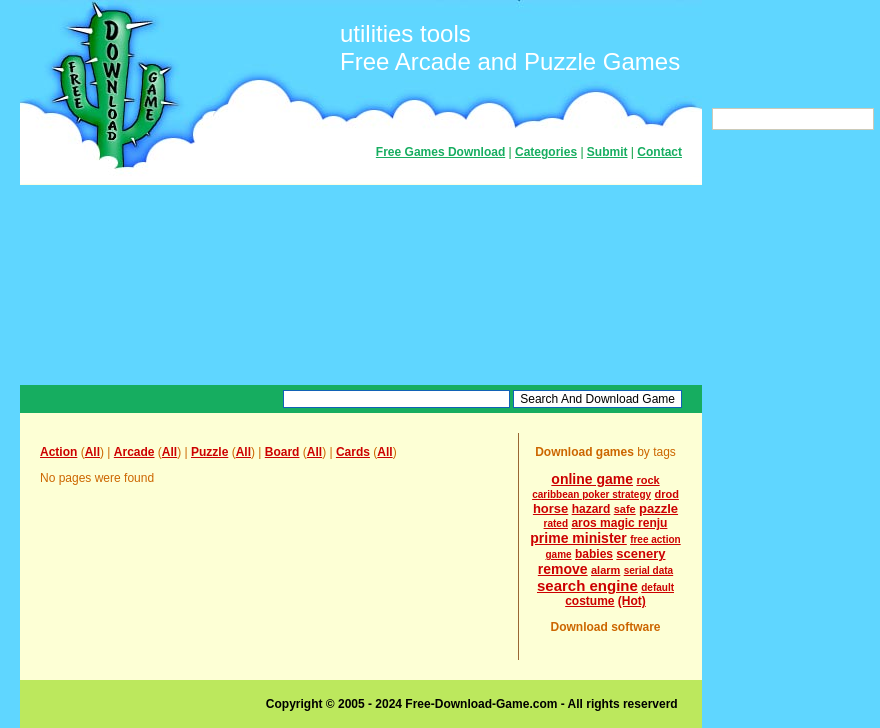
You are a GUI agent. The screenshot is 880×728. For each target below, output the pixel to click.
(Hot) (632, 601)
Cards (353, 452)
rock (647, 480)
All (92, 452)
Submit (607, 152)
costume (589, 601)
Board (282, 452)
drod (666, 494)
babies (594, 554)
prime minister (578, 538)
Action (58, 452)
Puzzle (209, 452)
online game (592, 479)
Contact (659, 152)
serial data (648, 570)
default (657, 587)
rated (556, 523)
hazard (591, 509)
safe (625, 509)
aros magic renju (619, 523)
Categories (546, 152)
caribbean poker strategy (591, 494)
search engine (587, 585)
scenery (640, 553)
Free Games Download (440, 152)
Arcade (134, 452)
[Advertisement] (361, 285)
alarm (605, 570)
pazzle (658, 508)
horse (550, 508)
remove (563, 569)
